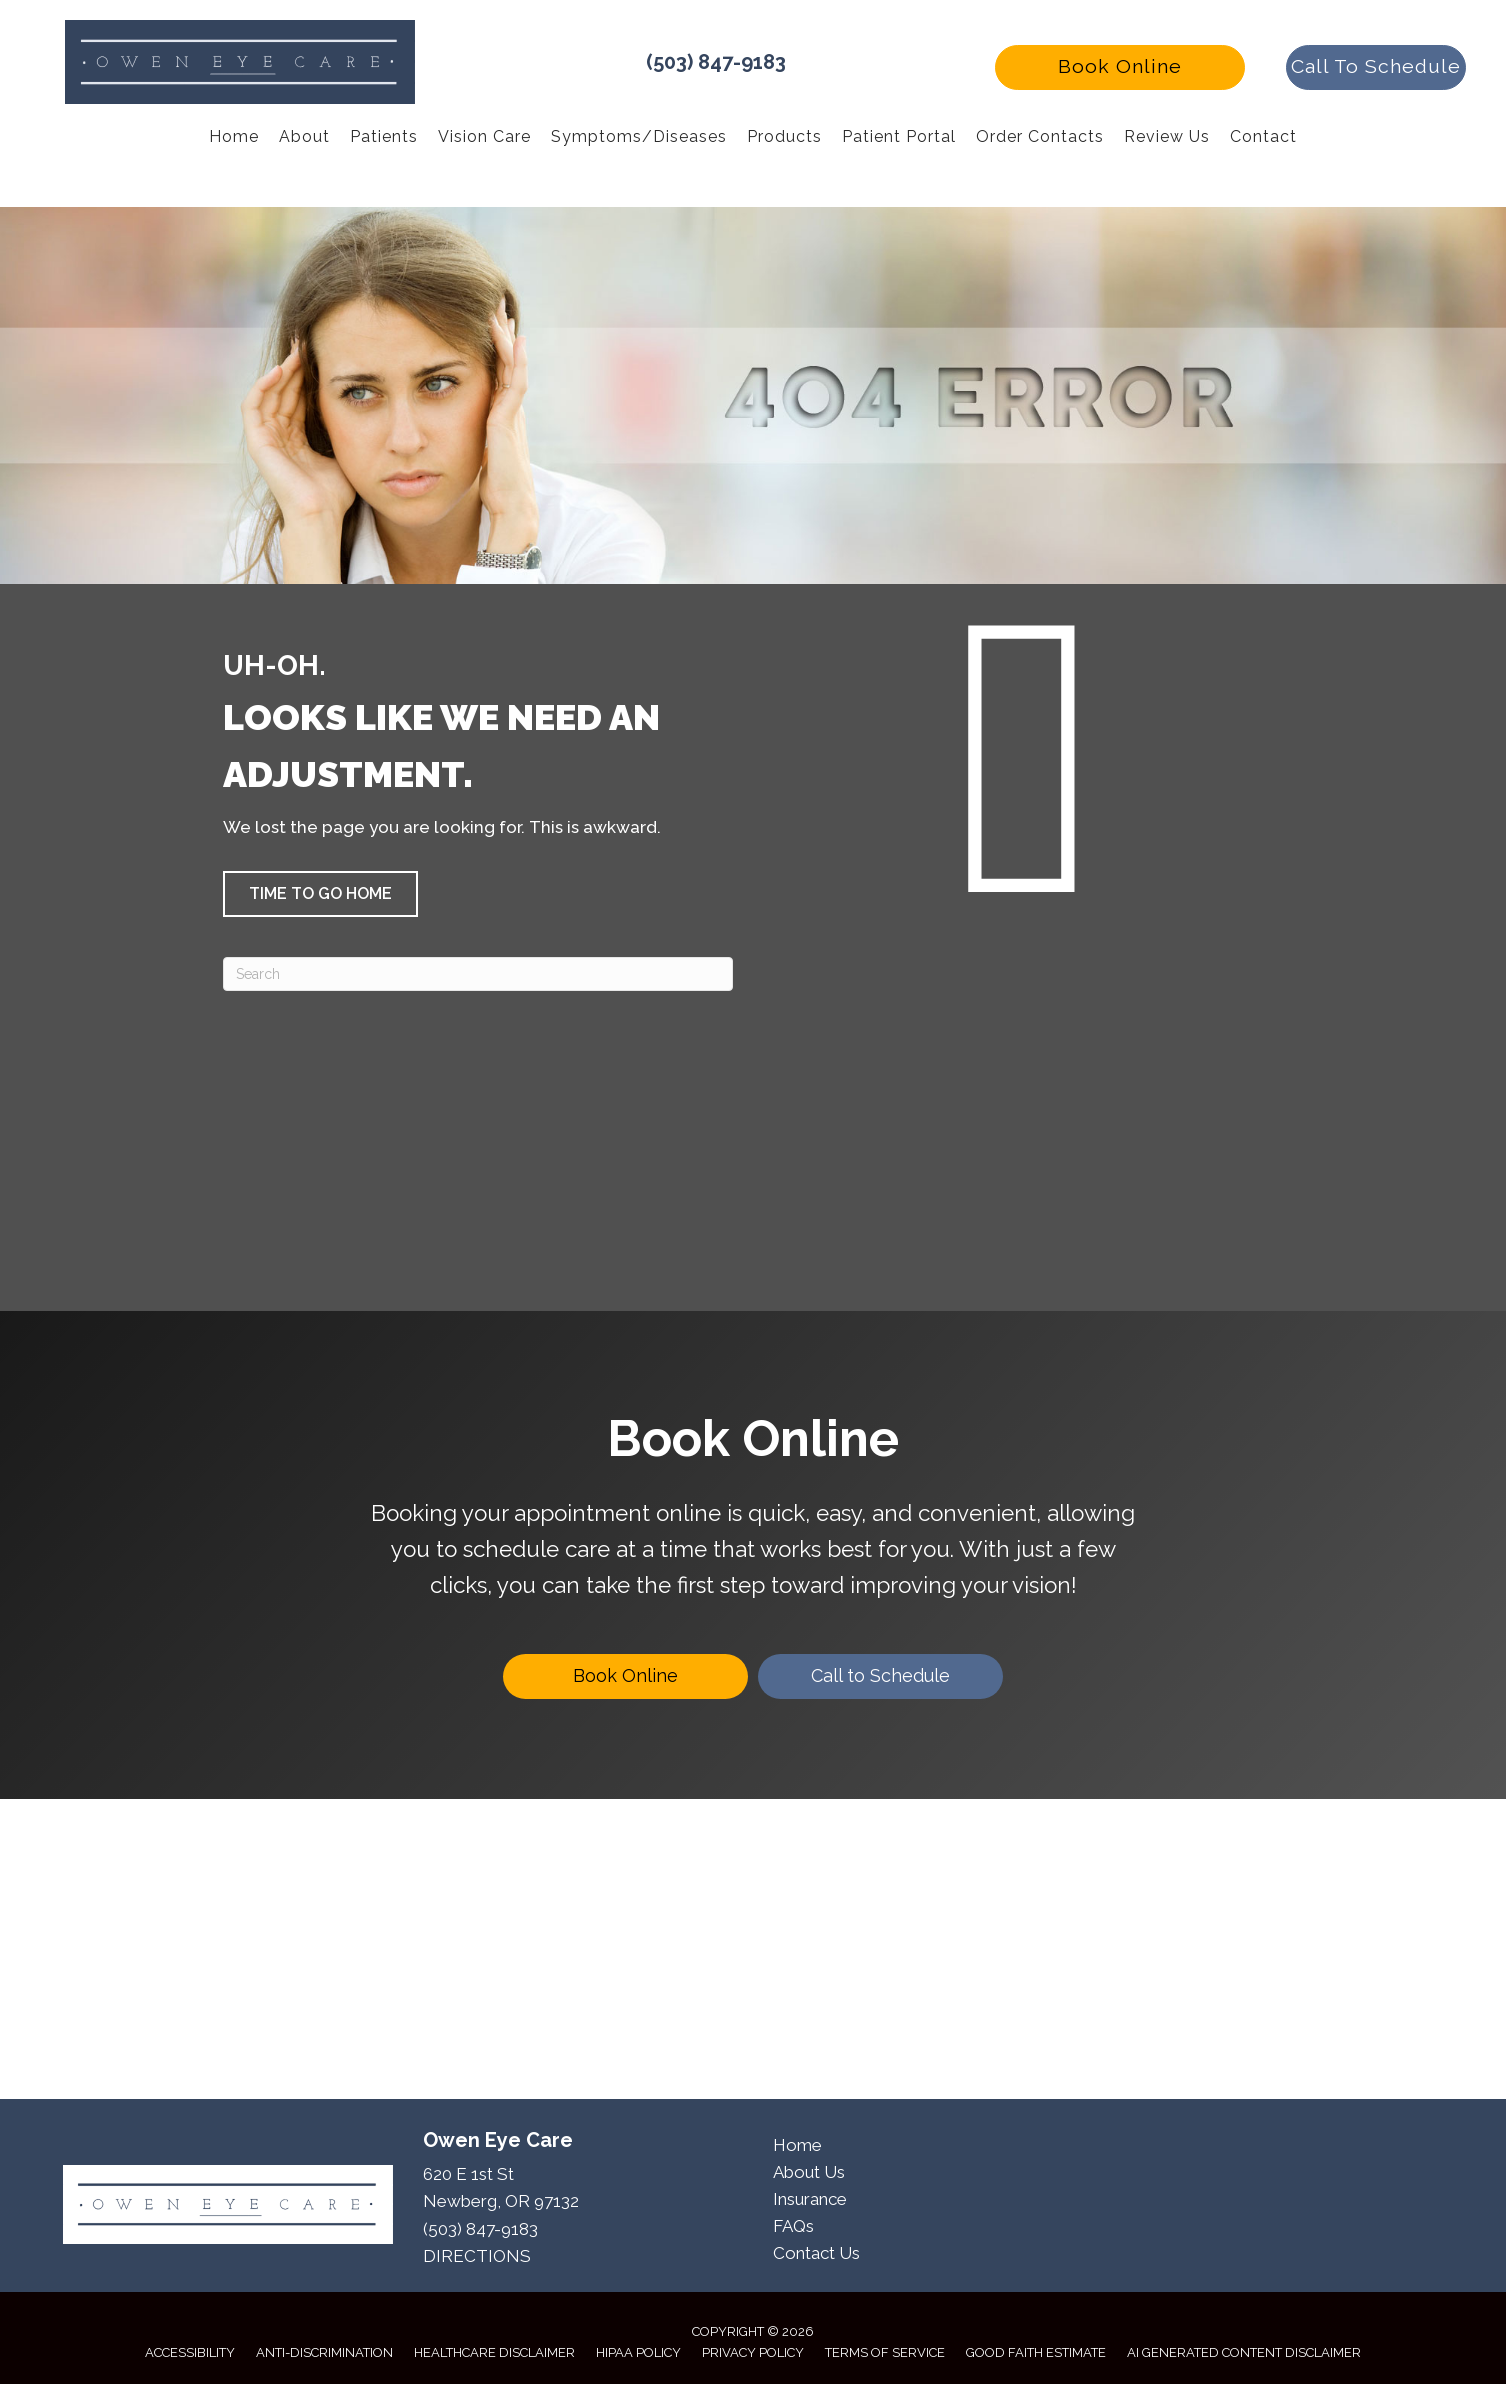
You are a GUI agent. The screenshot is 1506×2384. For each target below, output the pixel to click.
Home (797, 2145)
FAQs (793, 2226)
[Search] (478, 974)
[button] (1120, 67)
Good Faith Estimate (1036, 2352)
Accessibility (190, 2352)
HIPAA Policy (638, 2352)
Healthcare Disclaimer (494, 2352)
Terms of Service (885, 2352)
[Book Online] (625, 1676)
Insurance (810, 2199)
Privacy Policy (753, 2352)
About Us (809, 2172)
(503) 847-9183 (716, 62)
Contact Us (816, 2253)
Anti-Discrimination (324, 2352)
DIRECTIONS (477, 2256)
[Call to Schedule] (880, 1676)
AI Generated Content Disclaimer (1244, 2352)
